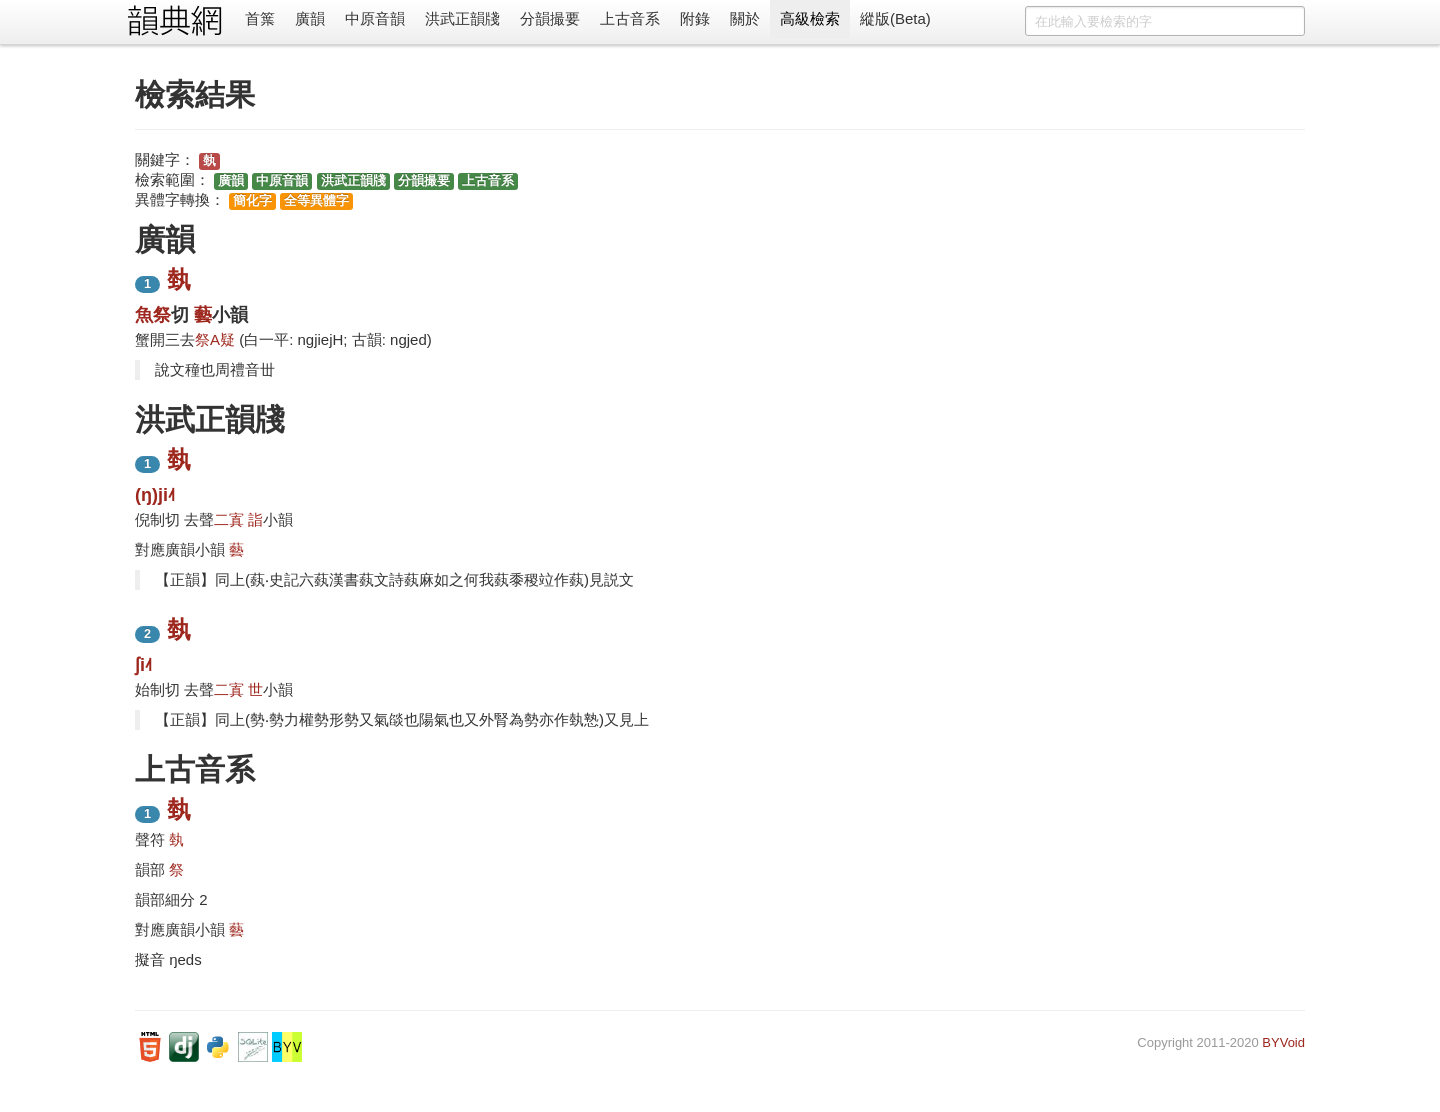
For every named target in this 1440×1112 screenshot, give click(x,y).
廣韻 (310, 18)
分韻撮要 (550, 18)
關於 (745, 18)
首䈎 (260, 18)
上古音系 (630, 18)
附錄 (695, 18)
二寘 (229, 519)
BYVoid (1283, 1042)
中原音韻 (375, 18)
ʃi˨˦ (143, 665)
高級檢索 (810, 18)
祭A (207, 339)
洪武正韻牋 (462, 18)
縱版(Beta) (895, 18)
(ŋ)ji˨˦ (155, 495)
